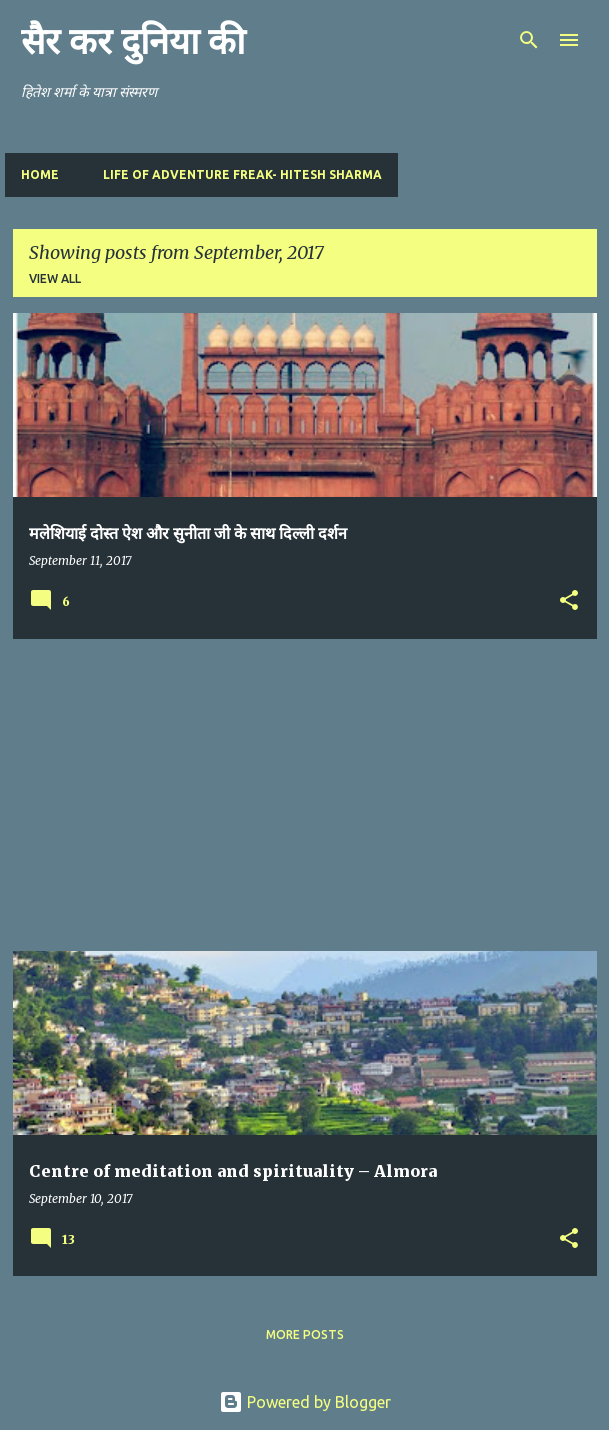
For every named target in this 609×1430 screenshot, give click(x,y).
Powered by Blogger (305, 1402)
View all (55, 278)
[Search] (529, 40)
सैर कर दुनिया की (133, 41)
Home (40, 174)
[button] (569, 601)
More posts (305, 1334)
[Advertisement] (305, 795)
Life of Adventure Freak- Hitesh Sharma (242, 174)
